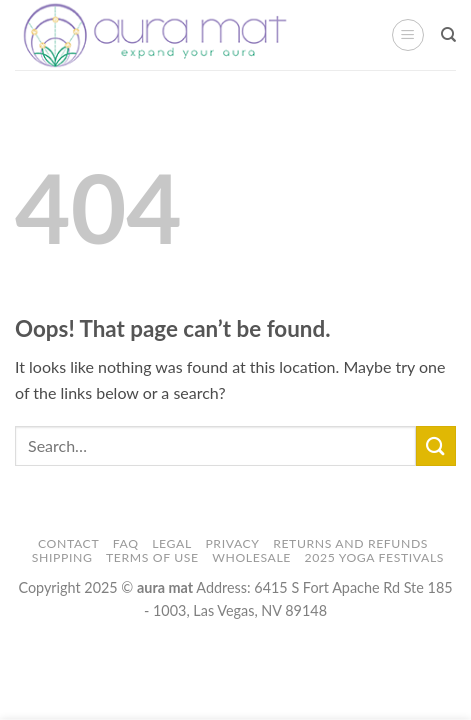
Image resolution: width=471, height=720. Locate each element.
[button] (408, 35)
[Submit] (436, 445)
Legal (172, 543)
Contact (68, 543)
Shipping (62, 557)
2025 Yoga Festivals (375, 557)
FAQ (126, 543)
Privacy (232, 543)
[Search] (448, 35)
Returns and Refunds (350, 543)
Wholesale (251, 557)
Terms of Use (152, 557)
